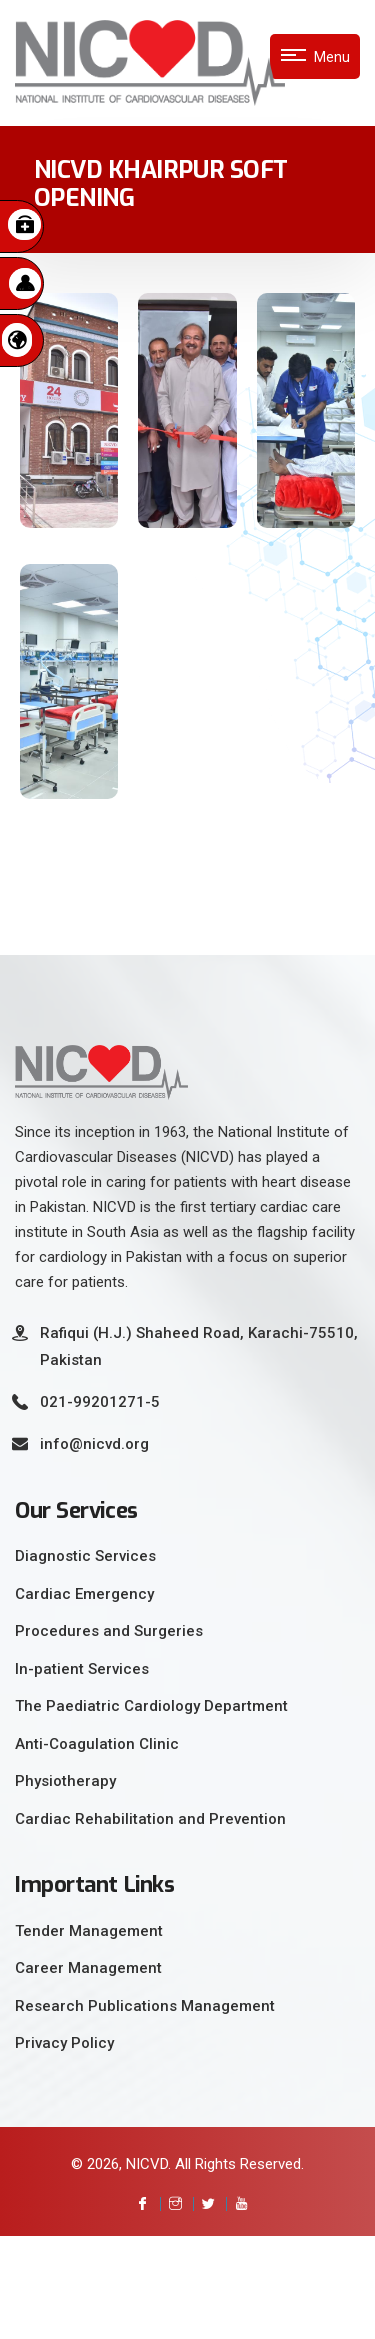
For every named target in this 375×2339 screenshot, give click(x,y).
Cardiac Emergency (84, 1594)
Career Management (88, 1968)
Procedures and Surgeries (109, 1631)
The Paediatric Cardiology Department (151, 1706)
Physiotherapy (65, 1781)
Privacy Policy (64, 2043)
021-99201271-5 (100, 1402)
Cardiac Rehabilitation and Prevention (150, 1819)
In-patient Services (82, 1669)
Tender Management (89, 1931)
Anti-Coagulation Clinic (97, 1744)
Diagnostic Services (85, 1556)
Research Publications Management (145, 2006)
